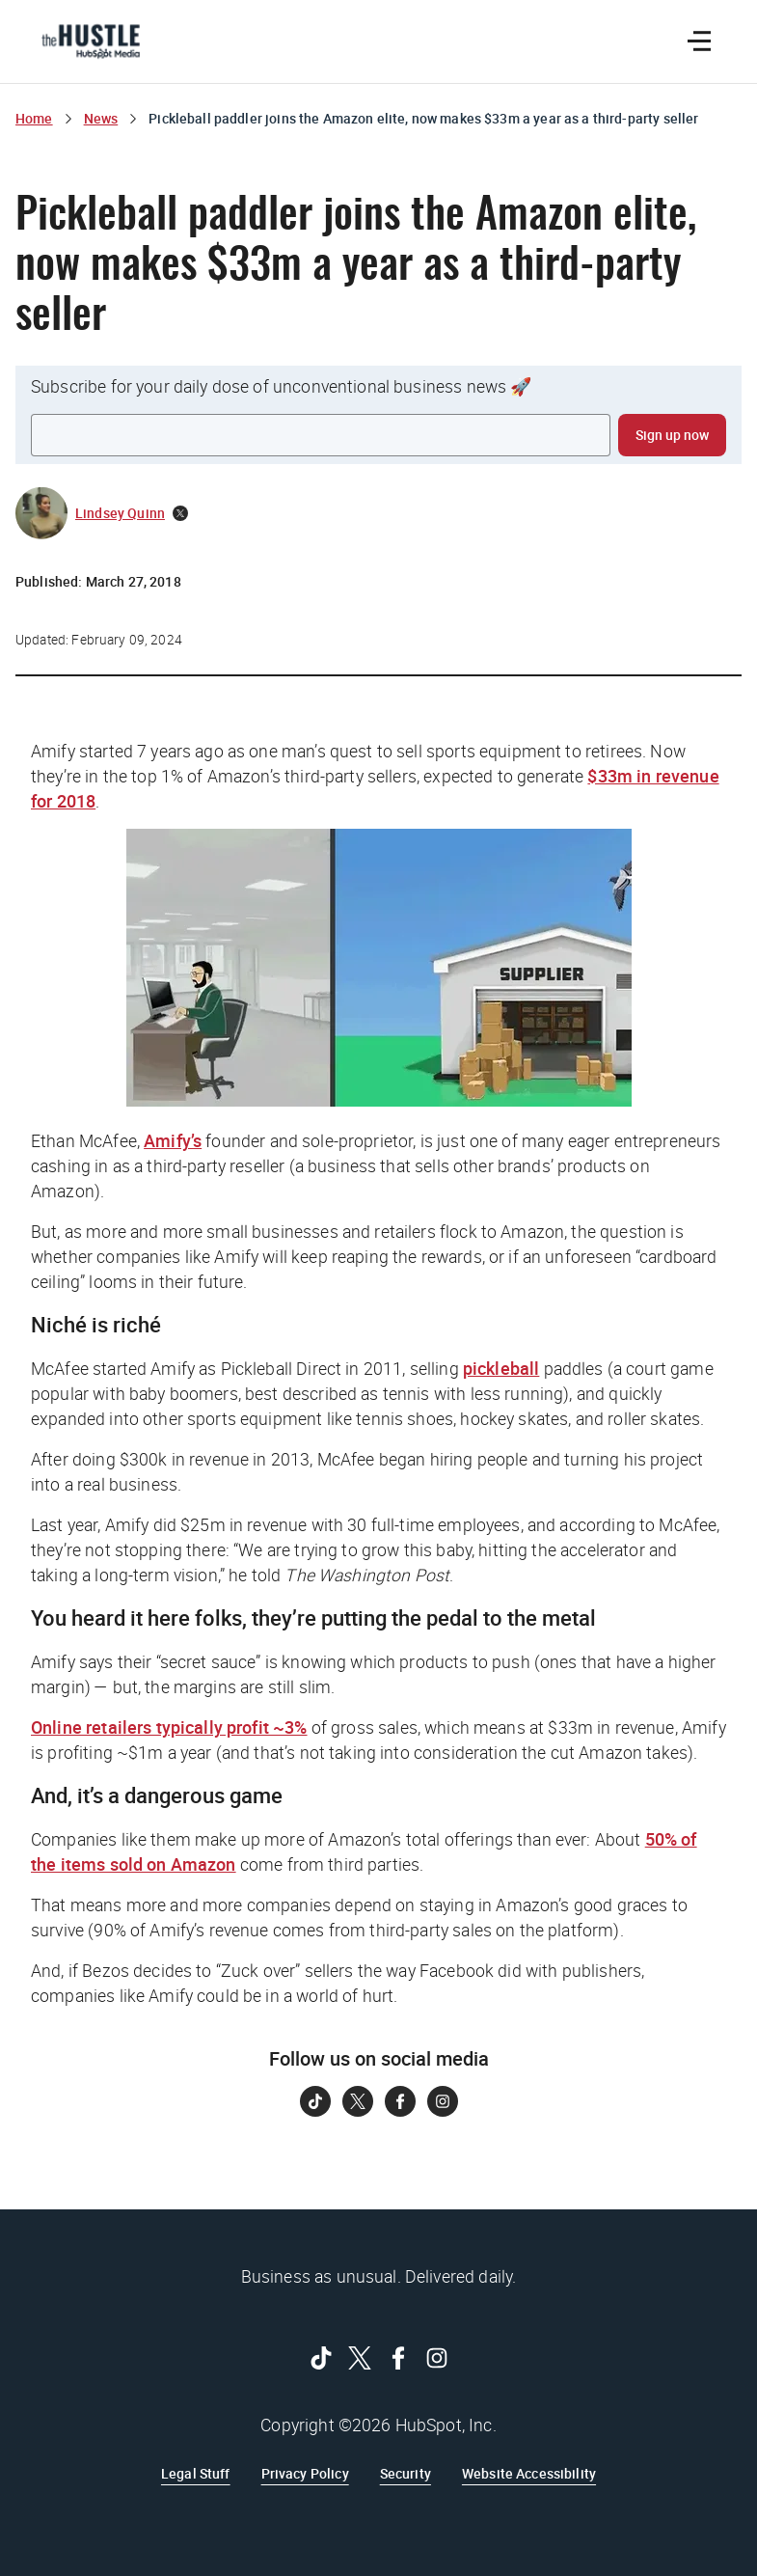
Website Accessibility (529, 2473)
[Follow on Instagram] (442, 2101)
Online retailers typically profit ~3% (169, 1727)
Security (405, 2473)
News (101, 118)
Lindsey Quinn (120, 513)
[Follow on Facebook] (400, 2101)
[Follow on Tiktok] (315, 2101)
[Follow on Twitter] (357, 2101)
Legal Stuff (195, 2473)
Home (34, 118)
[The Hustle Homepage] (91, 41)
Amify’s (173, 1140)
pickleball (501, 1368)
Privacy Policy (305, 2473)
